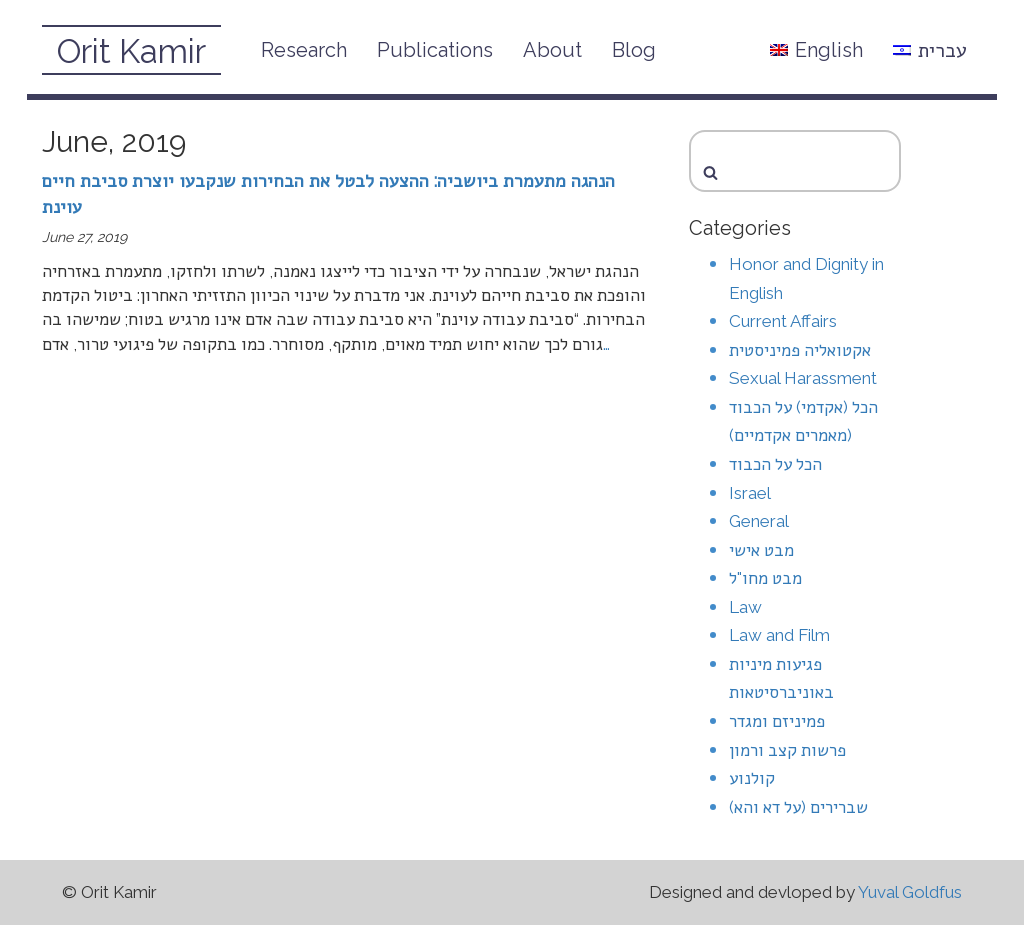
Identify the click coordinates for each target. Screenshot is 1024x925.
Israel (750, 493)
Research (304, 50)
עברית (930, 50)
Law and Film (779, 635)
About (552, 50)
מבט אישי (761, 550)
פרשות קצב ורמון (787, 750)
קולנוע (752, 778)
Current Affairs (783, 321)
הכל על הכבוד (775, 464)
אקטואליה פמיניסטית (800, 350)
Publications (435, 50)
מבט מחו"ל (765, 578)
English (816, 50)
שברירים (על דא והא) (798, 807)
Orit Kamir (131, 51)
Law (745, 607)
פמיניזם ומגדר (777, 721)
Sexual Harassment (803, 378)
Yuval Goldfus (910, 892)
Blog (634, 50)
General (759, 521)
